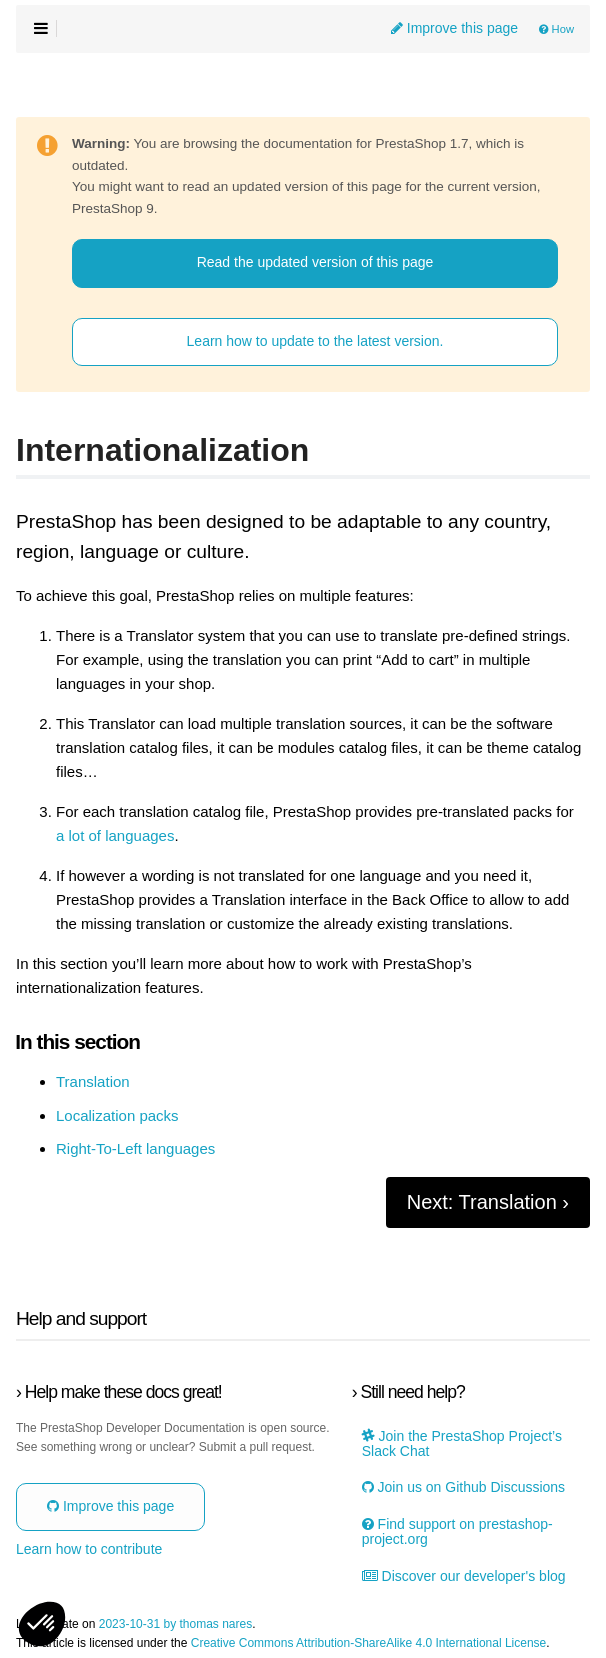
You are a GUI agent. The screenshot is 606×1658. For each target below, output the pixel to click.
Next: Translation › (488, 1202)
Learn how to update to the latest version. (315, 341)
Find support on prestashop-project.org (457, 1532)
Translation (93, 1082)
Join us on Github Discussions (463, 1487)
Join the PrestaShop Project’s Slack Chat (462, 1444)
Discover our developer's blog (464, 1576)
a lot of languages (115, 836)
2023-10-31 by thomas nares (175, 1624)
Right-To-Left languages (135, 1149)
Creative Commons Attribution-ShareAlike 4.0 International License (369, 1643)
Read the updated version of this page (315, 262)
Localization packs (117, 1116)
